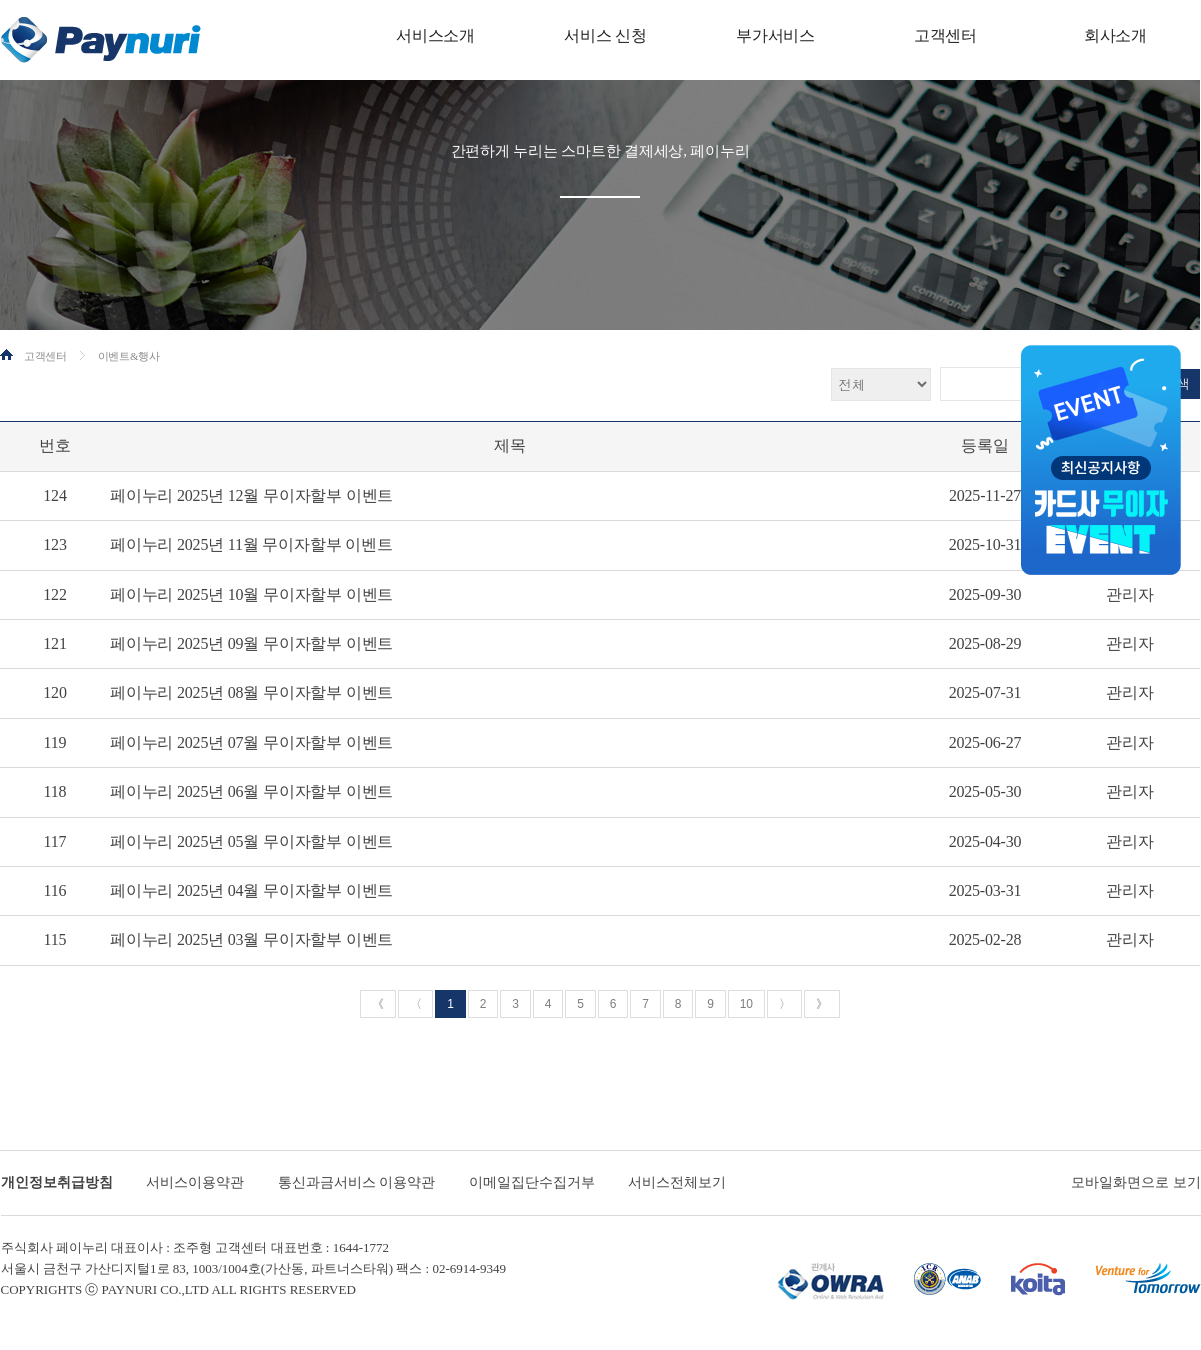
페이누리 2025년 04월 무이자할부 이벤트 (251, 890)
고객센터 (945, 35)
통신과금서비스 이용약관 (357, 1182)
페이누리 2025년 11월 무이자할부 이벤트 (251, 544)
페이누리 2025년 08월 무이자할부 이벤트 (251, 692)
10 (746, 1004)
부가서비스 (775, 35)
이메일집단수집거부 (532, 1182)
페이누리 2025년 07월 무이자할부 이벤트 (251, 742)
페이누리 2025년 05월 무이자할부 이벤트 (251, 841)
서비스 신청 (605, 35)
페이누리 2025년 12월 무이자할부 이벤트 (251, 495)
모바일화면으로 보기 (1136, 1182)
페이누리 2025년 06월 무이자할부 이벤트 (251, 791)
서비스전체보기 (677, 1182)
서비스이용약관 (195, 1182)
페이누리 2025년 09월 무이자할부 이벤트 (251, 643)
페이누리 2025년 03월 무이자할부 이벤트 (251, 939)
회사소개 (1115, 35)
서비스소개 (435, 35)
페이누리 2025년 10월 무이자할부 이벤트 (251, 594)
